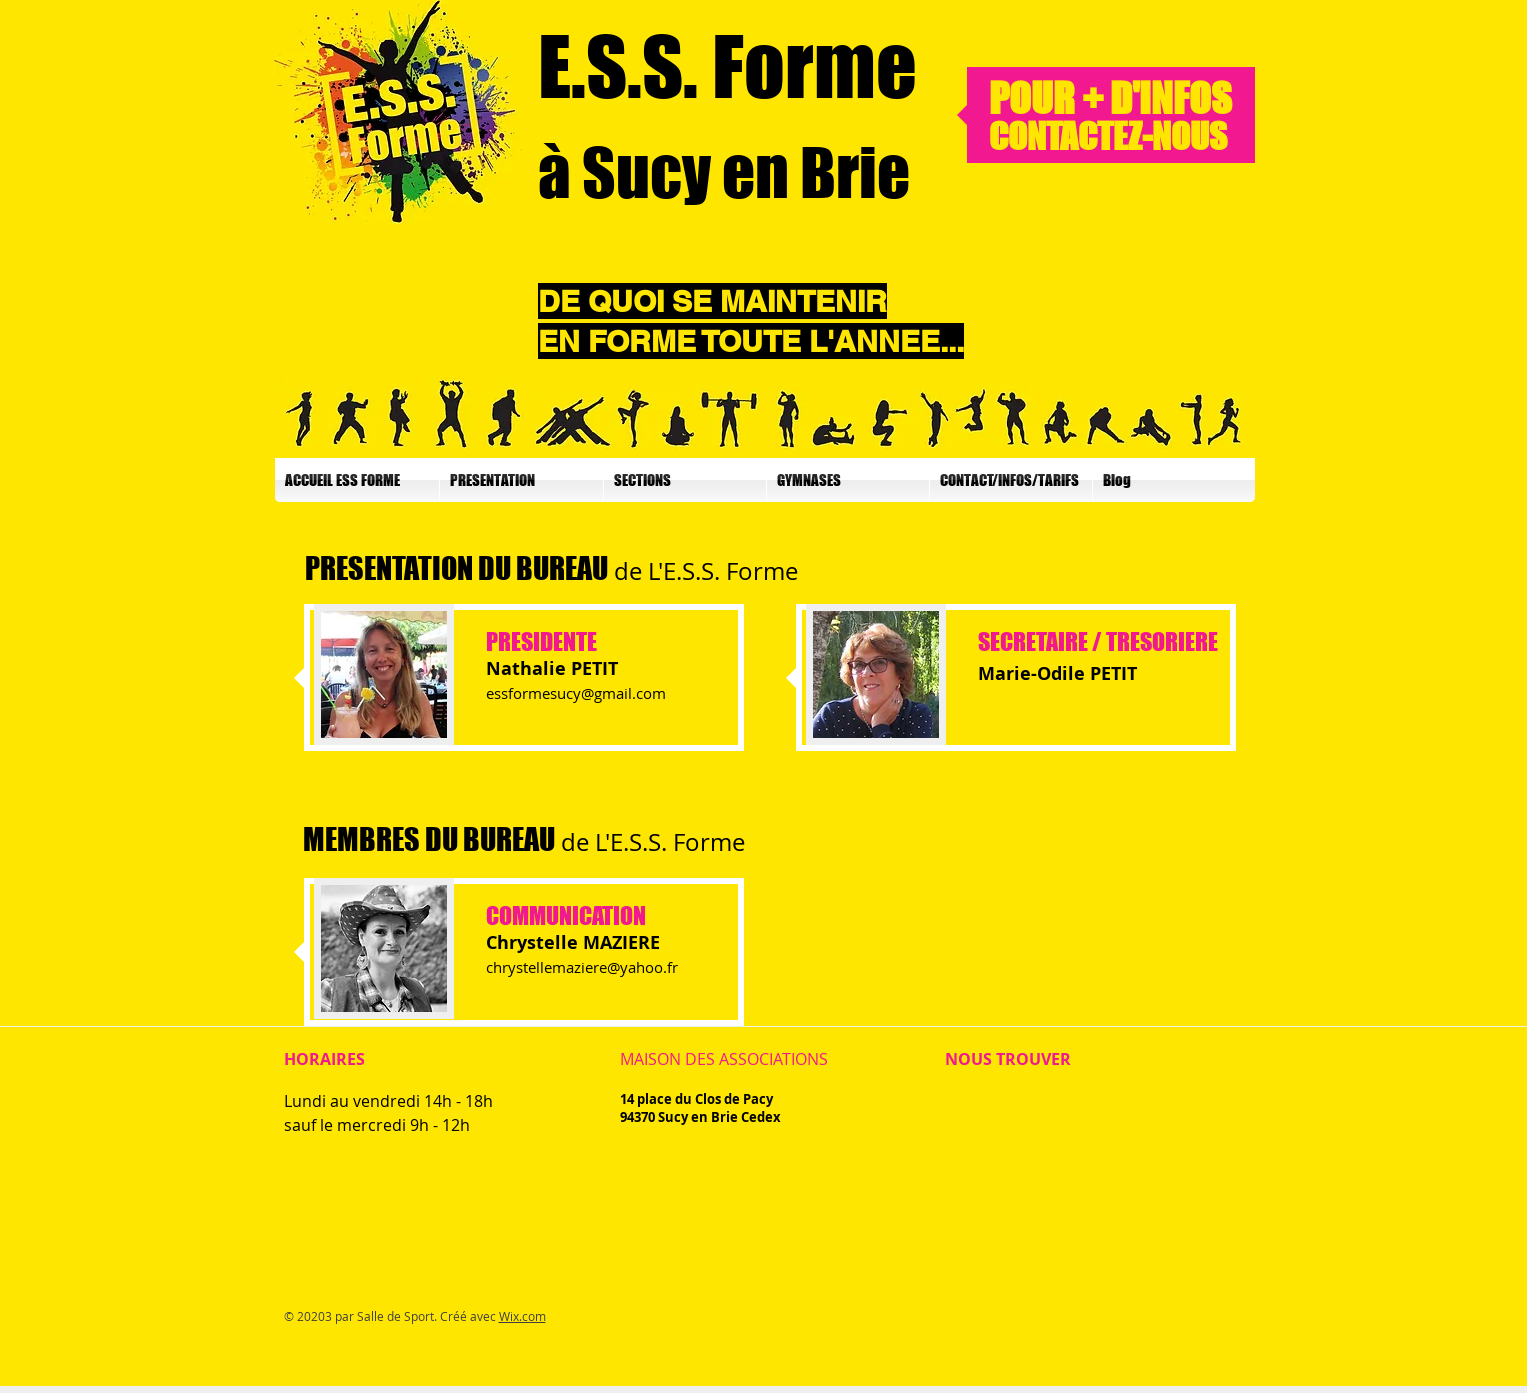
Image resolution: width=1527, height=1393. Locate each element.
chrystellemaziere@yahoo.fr (582, 967)
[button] (521, 480)
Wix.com (522, 1316)
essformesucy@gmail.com (576, 693)
